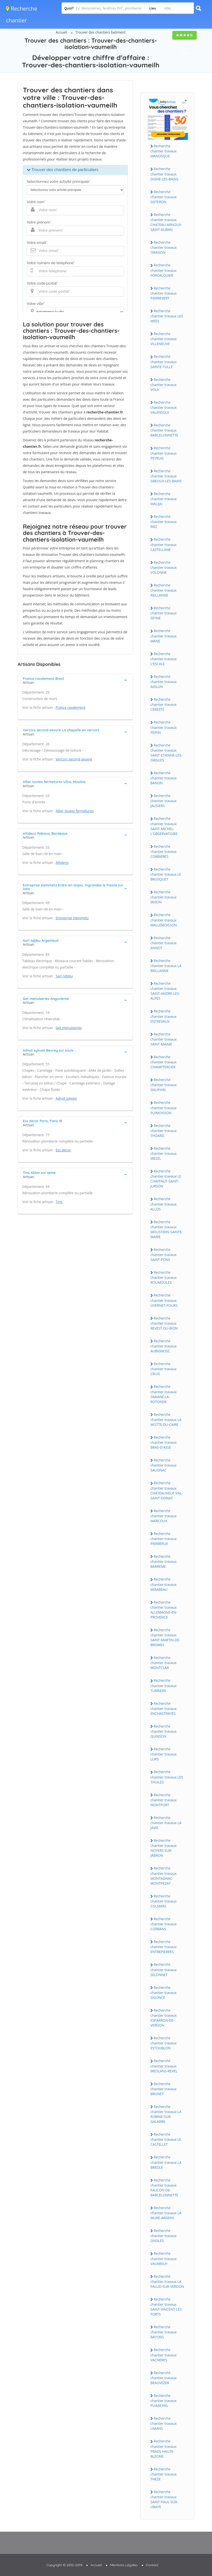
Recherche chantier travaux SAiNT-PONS (163, 1254)
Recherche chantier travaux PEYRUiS (163, 453)
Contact (152, 2565)
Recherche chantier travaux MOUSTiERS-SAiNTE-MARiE (166, 1229)
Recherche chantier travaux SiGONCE (163, 1992)
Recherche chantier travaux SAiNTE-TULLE (163, 361)
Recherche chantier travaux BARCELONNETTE (164, 430)
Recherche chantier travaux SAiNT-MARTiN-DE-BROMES (165, 1637)
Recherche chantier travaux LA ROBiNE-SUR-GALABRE (165, 2114)
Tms (59, 1201)
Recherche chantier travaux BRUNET (163, 2088)
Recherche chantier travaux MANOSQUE (163, 151)
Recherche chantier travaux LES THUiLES (166, 1776)
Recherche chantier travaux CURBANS (163, 1923)
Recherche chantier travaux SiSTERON (163, 196)
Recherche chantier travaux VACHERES (163, 2354)
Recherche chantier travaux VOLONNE (163, 567)
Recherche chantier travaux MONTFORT (163, 1799)
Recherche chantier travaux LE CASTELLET (165, 2139)
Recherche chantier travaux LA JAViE (165, 1822)
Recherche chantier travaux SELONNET (163, 1969)
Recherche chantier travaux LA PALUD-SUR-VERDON (167, 2281)
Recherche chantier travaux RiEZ (163, 521)
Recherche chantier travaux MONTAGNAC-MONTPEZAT (163, 1875)
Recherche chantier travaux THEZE (163, 2474)
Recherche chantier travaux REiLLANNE (163, 590)
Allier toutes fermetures (75, 811)
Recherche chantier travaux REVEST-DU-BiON (164, 1323)
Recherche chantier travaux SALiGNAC (163, 1465)
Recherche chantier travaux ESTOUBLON (163, 2043)
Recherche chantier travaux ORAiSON (163, 247)
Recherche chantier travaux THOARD (163, 1130)
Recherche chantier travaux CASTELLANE (163, 544)
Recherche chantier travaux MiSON (163, 897)
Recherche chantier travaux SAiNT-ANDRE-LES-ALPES (165, 991)
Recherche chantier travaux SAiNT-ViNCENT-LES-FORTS (166, 2306)
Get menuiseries (69, 1027)
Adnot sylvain (66, 1098)
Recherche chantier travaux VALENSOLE (163, 407)
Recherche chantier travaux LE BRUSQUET (165, 874)
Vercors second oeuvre (74, 759)
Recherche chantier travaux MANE (163, 635)
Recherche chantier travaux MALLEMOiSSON (163, 919)
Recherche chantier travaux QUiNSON (163, 1731)
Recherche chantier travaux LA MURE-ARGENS (165, 2212)
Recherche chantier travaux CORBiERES (163, 851)
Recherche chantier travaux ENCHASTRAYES (163, 1708)
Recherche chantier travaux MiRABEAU (163, 1584)
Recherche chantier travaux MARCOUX (163, 1515)
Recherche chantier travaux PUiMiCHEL (163, 2400)
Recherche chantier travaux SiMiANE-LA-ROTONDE (163, 1394)
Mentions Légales (124, 2565)
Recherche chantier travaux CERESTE (163, 704)
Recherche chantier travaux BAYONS (163, 2332)
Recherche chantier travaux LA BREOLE (165, 2162)
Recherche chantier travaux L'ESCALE (163, 658)
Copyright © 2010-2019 (64, 2565)
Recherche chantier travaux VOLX (163, 384)
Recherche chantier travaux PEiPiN (163, 727)
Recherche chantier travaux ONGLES (163, 2235)
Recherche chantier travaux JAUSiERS (163, 800)
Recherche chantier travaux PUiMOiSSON (163, 1107)
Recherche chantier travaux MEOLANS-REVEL (163, 2065)
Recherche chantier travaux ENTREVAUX (163, 1016)
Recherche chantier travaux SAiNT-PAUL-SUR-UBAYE (164, 2499)
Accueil (61, 32)
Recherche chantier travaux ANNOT (163, 942)
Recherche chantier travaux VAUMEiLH (163, 2258)
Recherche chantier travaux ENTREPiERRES (163, 1946)
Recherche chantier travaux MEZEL (163, 1153)
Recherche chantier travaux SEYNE (163, 613)
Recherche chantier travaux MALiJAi (163, 498)
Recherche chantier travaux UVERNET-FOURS (163, 1300)
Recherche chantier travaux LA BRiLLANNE (165, 965)
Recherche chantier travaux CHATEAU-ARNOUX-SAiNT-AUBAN (166, 222)
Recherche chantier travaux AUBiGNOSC (163, 1346)
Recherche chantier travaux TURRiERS (163, 1685)
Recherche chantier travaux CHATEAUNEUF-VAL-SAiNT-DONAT (166, 1490)
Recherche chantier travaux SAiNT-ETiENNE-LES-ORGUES (166, 752)
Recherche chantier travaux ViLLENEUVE (163, 338)
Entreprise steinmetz (72, 918)
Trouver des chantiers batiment (100, 32)
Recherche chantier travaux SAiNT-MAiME (163, 1039)
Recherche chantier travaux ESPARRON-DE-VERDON (163, 2018)
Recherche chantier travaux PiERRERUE (163, 1538)
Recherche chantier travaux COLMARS (163, 1901)
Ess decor (63, 1150)
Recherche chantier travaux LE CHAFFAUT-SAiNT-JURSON (165, 1178)
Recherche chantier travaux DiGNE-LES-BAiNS (164, 173)
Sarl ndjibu (64, 976)
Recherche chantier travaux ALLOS (163, 1203)
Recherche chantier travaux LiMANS (163, 2423)
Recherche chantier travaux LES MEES (166, 316)
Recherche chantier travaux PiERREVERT (163, 293)
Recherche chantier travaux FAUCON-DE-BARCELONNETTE (164, 2187)
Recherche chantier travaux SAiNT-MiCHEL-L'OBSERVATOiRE (163, 826)
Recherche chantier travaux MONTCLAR (163, 1662)
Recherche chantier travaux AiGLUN (163, 681)
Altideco (62, 862)
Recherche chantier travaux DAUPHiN (163, 1084)
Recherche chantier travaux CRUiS (163, 1368)
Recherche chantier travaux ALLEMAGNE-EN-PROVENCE (163, 1609)
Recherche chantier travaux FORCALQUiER (163, 270)
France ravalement (71, 707)
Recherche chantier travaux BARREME (163, 1561)
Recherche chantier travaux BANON (163, 778)
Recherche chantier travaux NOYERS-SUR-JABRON (163, 1848)
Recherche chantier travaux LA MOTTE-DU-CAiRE (165, 1419)
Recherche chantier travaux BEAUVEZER (163, 2377)
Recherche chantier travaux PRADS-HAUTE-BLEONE (163, 2448)
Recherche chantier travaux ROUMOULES (163, 1277)
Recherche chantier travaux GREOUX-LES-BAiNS (166, 476)
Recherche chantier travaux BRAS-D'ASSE (163, 1442)
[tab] (75, 680)
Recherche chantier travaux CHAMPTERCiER (163, 1062)
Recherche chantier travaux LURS (163, 1754)
